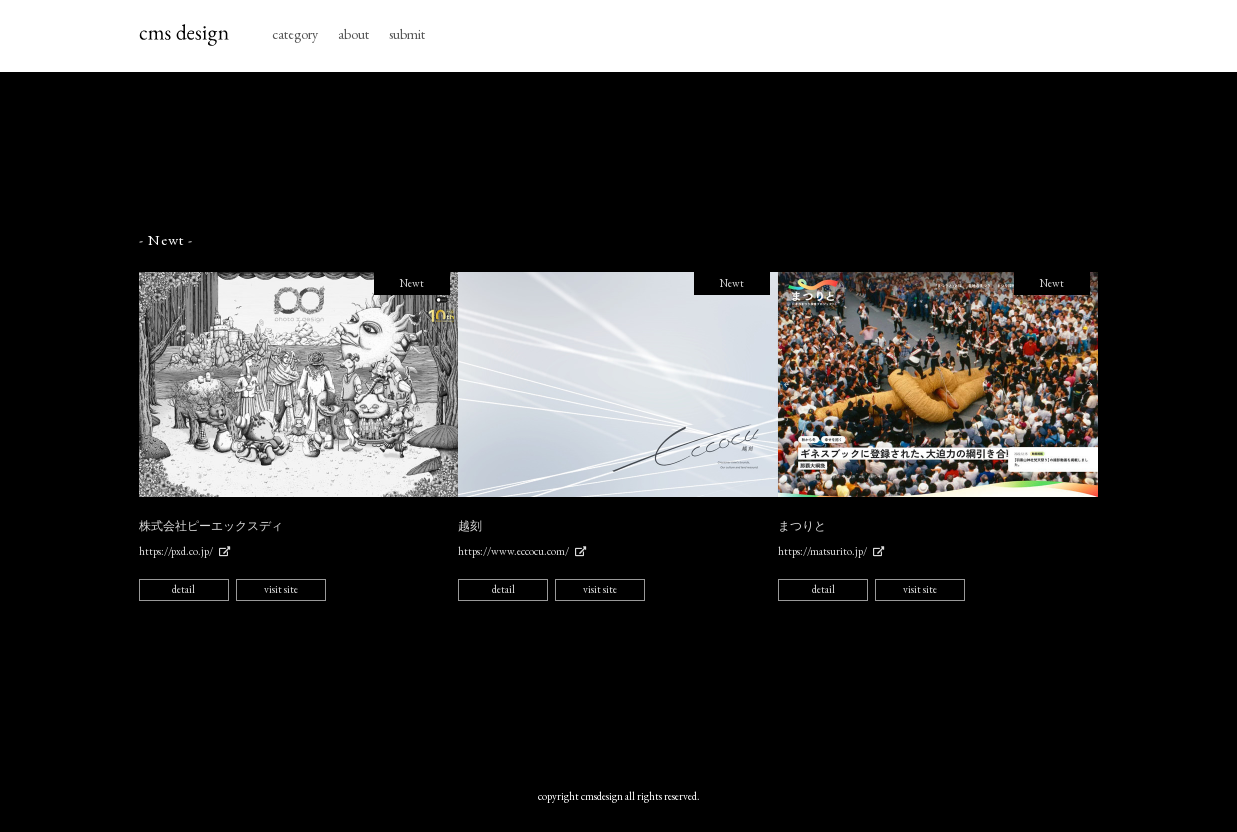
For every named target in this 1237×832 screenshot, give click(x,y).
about (353, 34)
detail (183, 589)
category (295, 34)
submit (407, 34)
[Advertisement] (619, 152)
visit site (281, 589)
